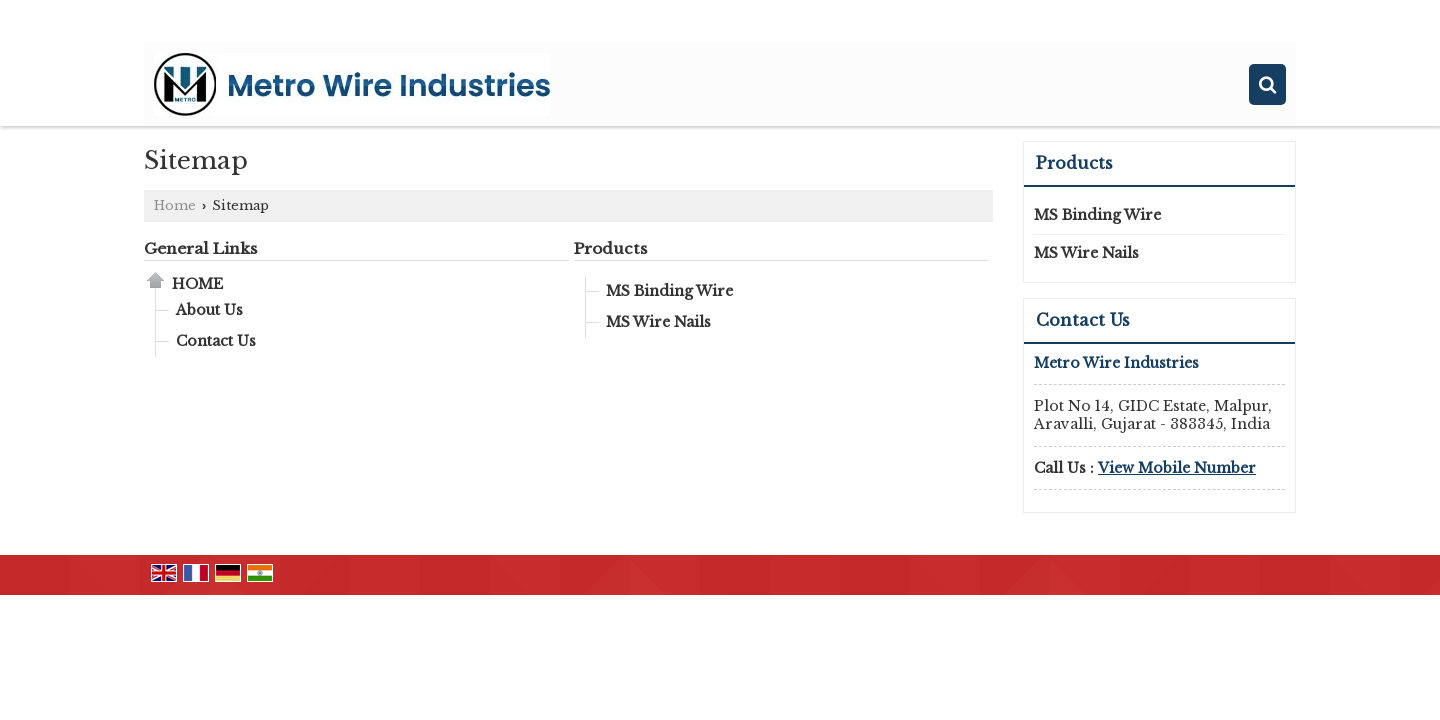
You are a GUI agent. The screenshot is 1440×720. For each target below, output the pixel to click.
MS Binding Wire (669, 291)
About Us (209, 310)
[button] (1177, 468)
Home (175, 205)
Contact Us (216, 341)
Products (610, 248)
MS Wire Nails (658, 322)
